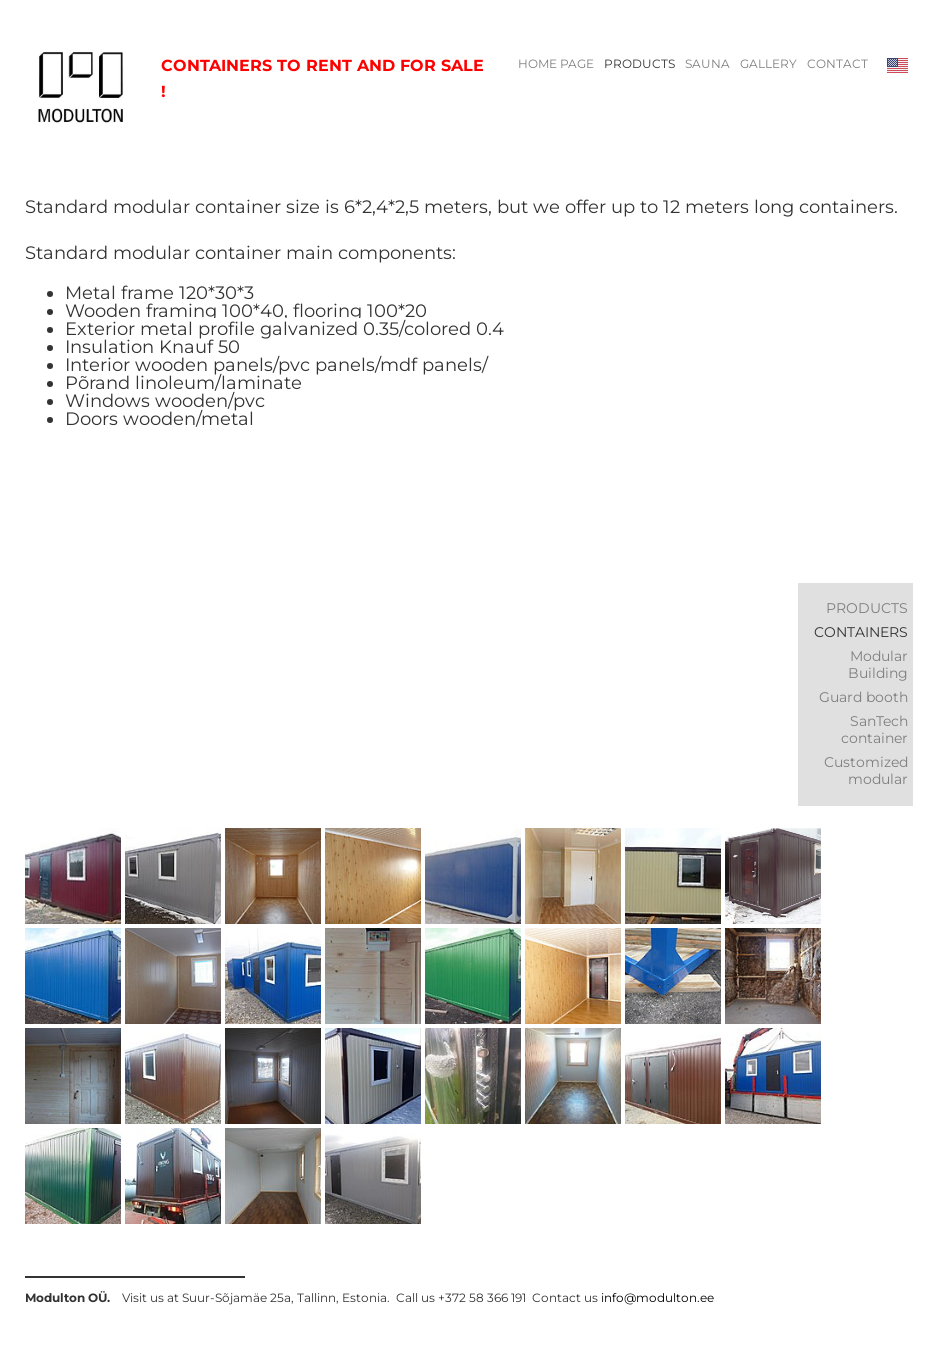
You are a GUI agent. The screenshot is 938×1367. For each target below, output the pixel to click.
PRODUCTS (639, 64)
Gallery (768, 64)
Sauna (707, 64)
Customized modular (866, 770)
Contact (837, 64)
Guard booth (863, 697)
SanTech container (874, 729)
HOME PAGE (556, 64)
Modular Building (878, 664)
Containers (861, 632)
